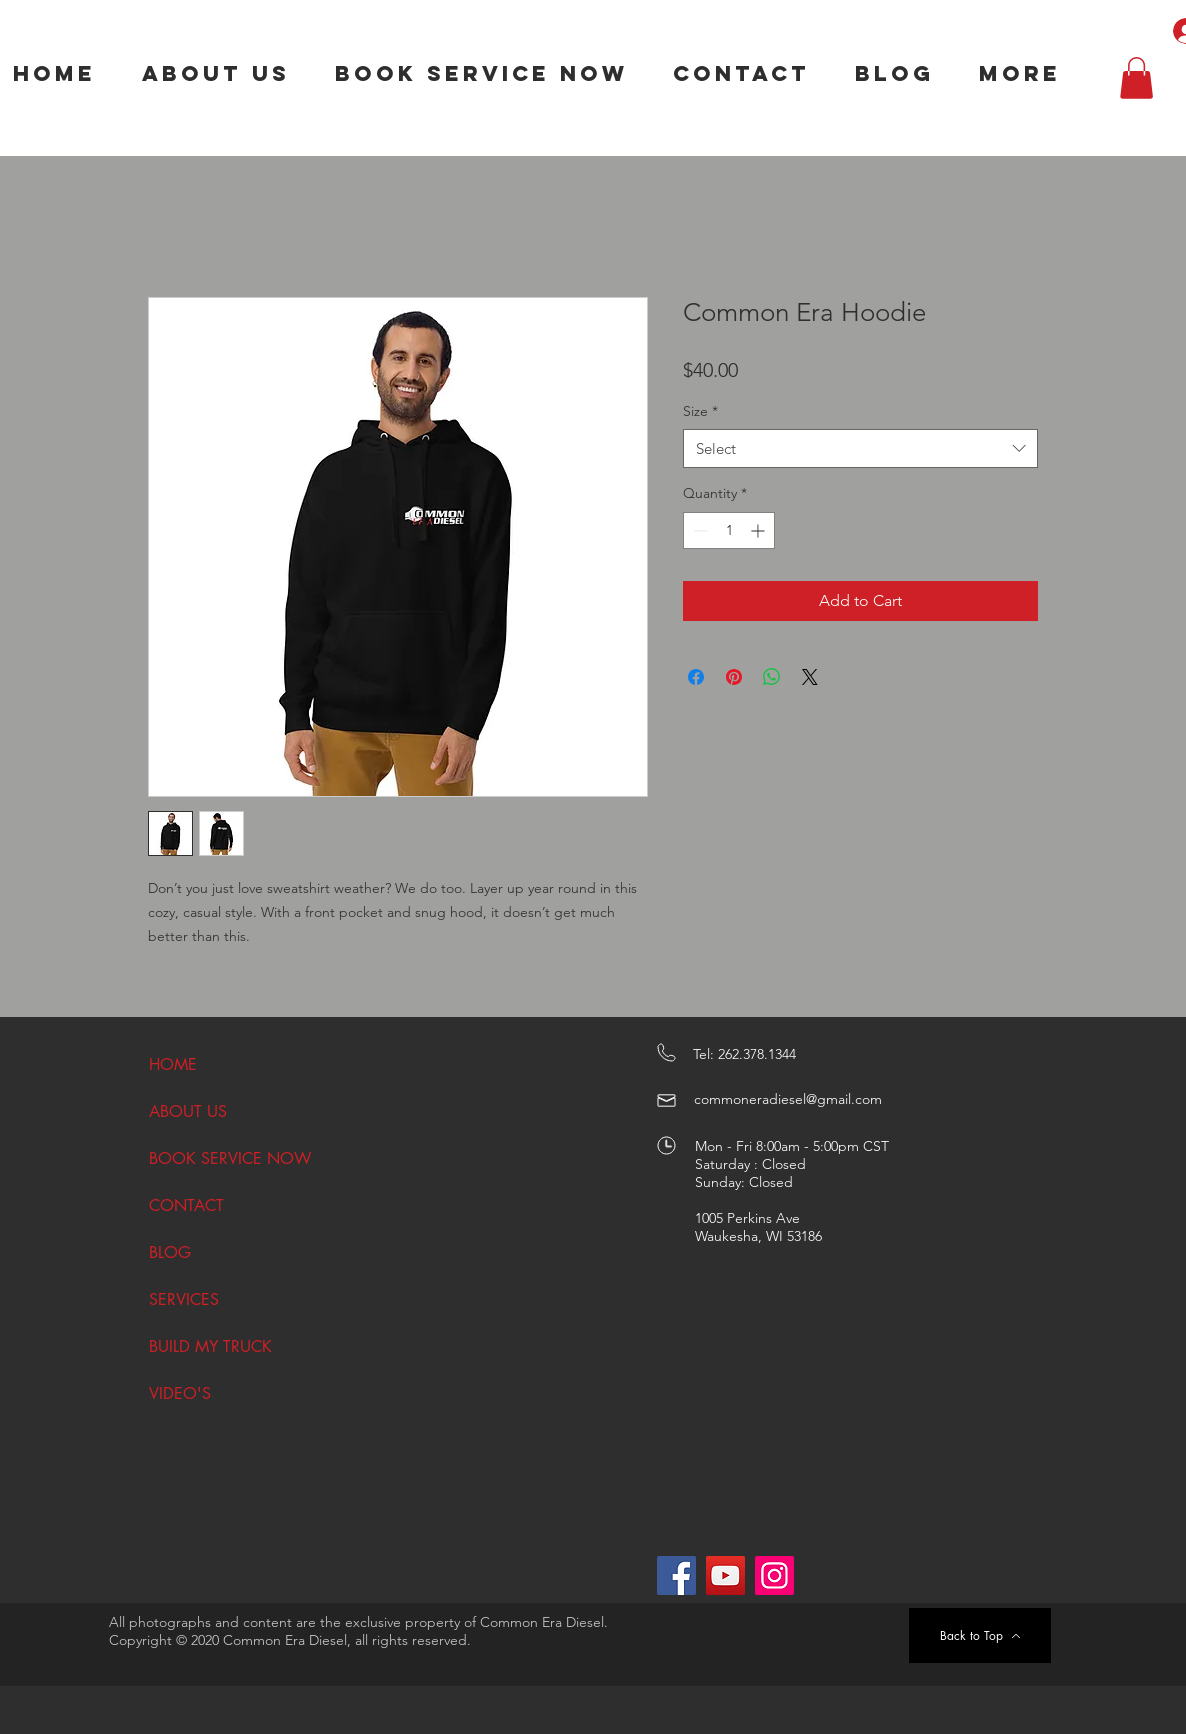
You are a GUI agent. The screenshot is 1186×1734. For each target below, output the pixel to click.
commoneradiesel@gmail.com (788, 1099)
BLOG (170, 1252)
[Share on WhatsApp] (772, 677)
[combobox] (860, 448)
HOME (173, 1064)
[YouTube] (725, 1575)
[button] (1136, 78)
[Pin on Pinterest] (734, 677)
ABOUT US (188, 1111)
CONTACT (186, 1205)
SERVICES (184, 1299)
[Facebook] (676, 1575)
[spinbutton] (729, 530)
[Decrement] (698, 530)
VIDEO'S (180, 1393)
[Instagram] (774, 1575)
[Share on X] (810, 677)
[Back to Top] (980, 1635)
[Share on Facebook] (696, 677)
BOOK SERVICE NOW (218, 1158)
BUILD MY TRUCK (210, 1346)
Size (700, 411)
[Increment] (759, 530)
